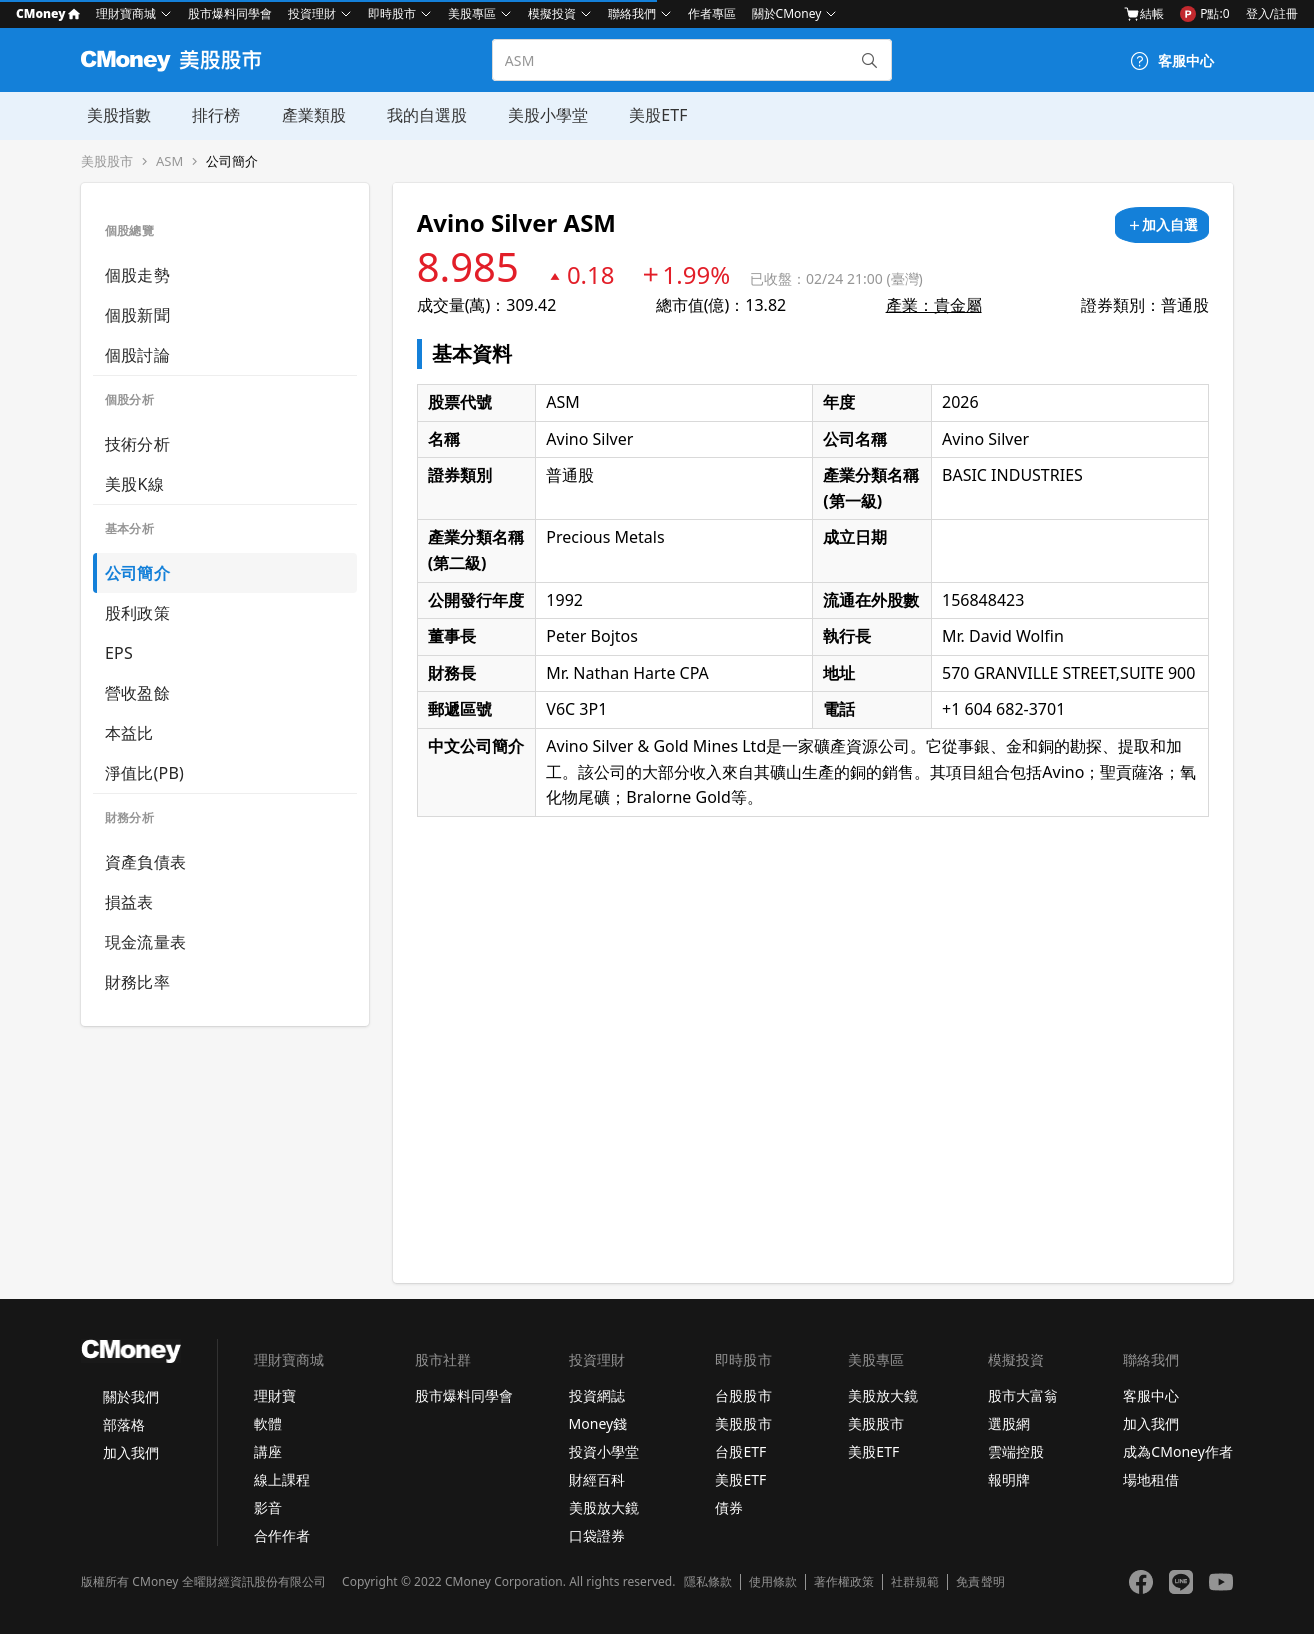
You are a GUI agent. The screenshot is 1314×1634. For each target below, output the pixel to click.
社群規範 (915, 1582)
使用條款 (773, 1582)
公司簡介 (232, 161)
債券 (729, 1507)
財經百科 (597, 1479)
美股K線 (134, 484)
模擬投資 (552, 13)
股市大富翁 (1023, 1395)
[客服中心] (1172, 61)
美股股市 (107, 161)
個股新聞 (137, 315)
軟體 (268, 1423)
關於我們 (131, 1396)
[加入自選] (1162, 225)
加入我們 (131, 1452)
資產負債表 (145, 862)
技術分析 (137, 444)
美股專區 (472, 13)
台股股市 (743, 1395)
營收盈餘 (137, 693)
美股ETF (646, 115)
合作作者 (282, 1535)
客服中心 (1151, 1395)
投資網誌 (597, 1395)
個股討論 (137, 355)
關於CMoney (787, 13)
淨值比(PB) (144, 773)
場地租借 (1151, 1479)
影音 (268, 1507)
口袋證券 (597, 1535)
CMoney (48, 13)
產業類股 (305, 115)
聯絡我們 (632, 13)
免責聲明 (980, 1582)
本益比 (129, 733)
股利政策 (137, 613)
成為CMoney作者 (1178, 1451)
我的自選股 (417, 115)
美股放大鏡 (604, 1507)
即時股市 (392, 13)
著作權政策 (844, 1582)
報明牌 (1009, 1479)
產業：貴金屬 (934, 305)
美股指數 (113, 115)
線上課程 (282, 1479)
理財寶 (275, 1395)
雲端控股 (1016, 1451)
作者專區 (712, 13)
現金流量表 (145, 942)
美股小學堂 (537, 115)
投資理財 (312, 13)
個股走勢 (137, 275)
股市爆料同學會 (230, 13)
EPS (119, 653)
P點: (1204, 14)
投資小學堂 (604, 1451)
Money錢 (598, 1423)
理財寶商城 (126, 13)
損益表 (129, 902)
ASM (169, 161)
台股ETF (740, 1451)
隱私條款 (708, 1582)
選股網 (1009, 1423)
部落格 (124, 1424)
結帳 (1144, 14)
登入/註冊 (1272, 13)
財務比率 (137, 982)
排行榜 (209, 115)
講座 (268, 1451)
